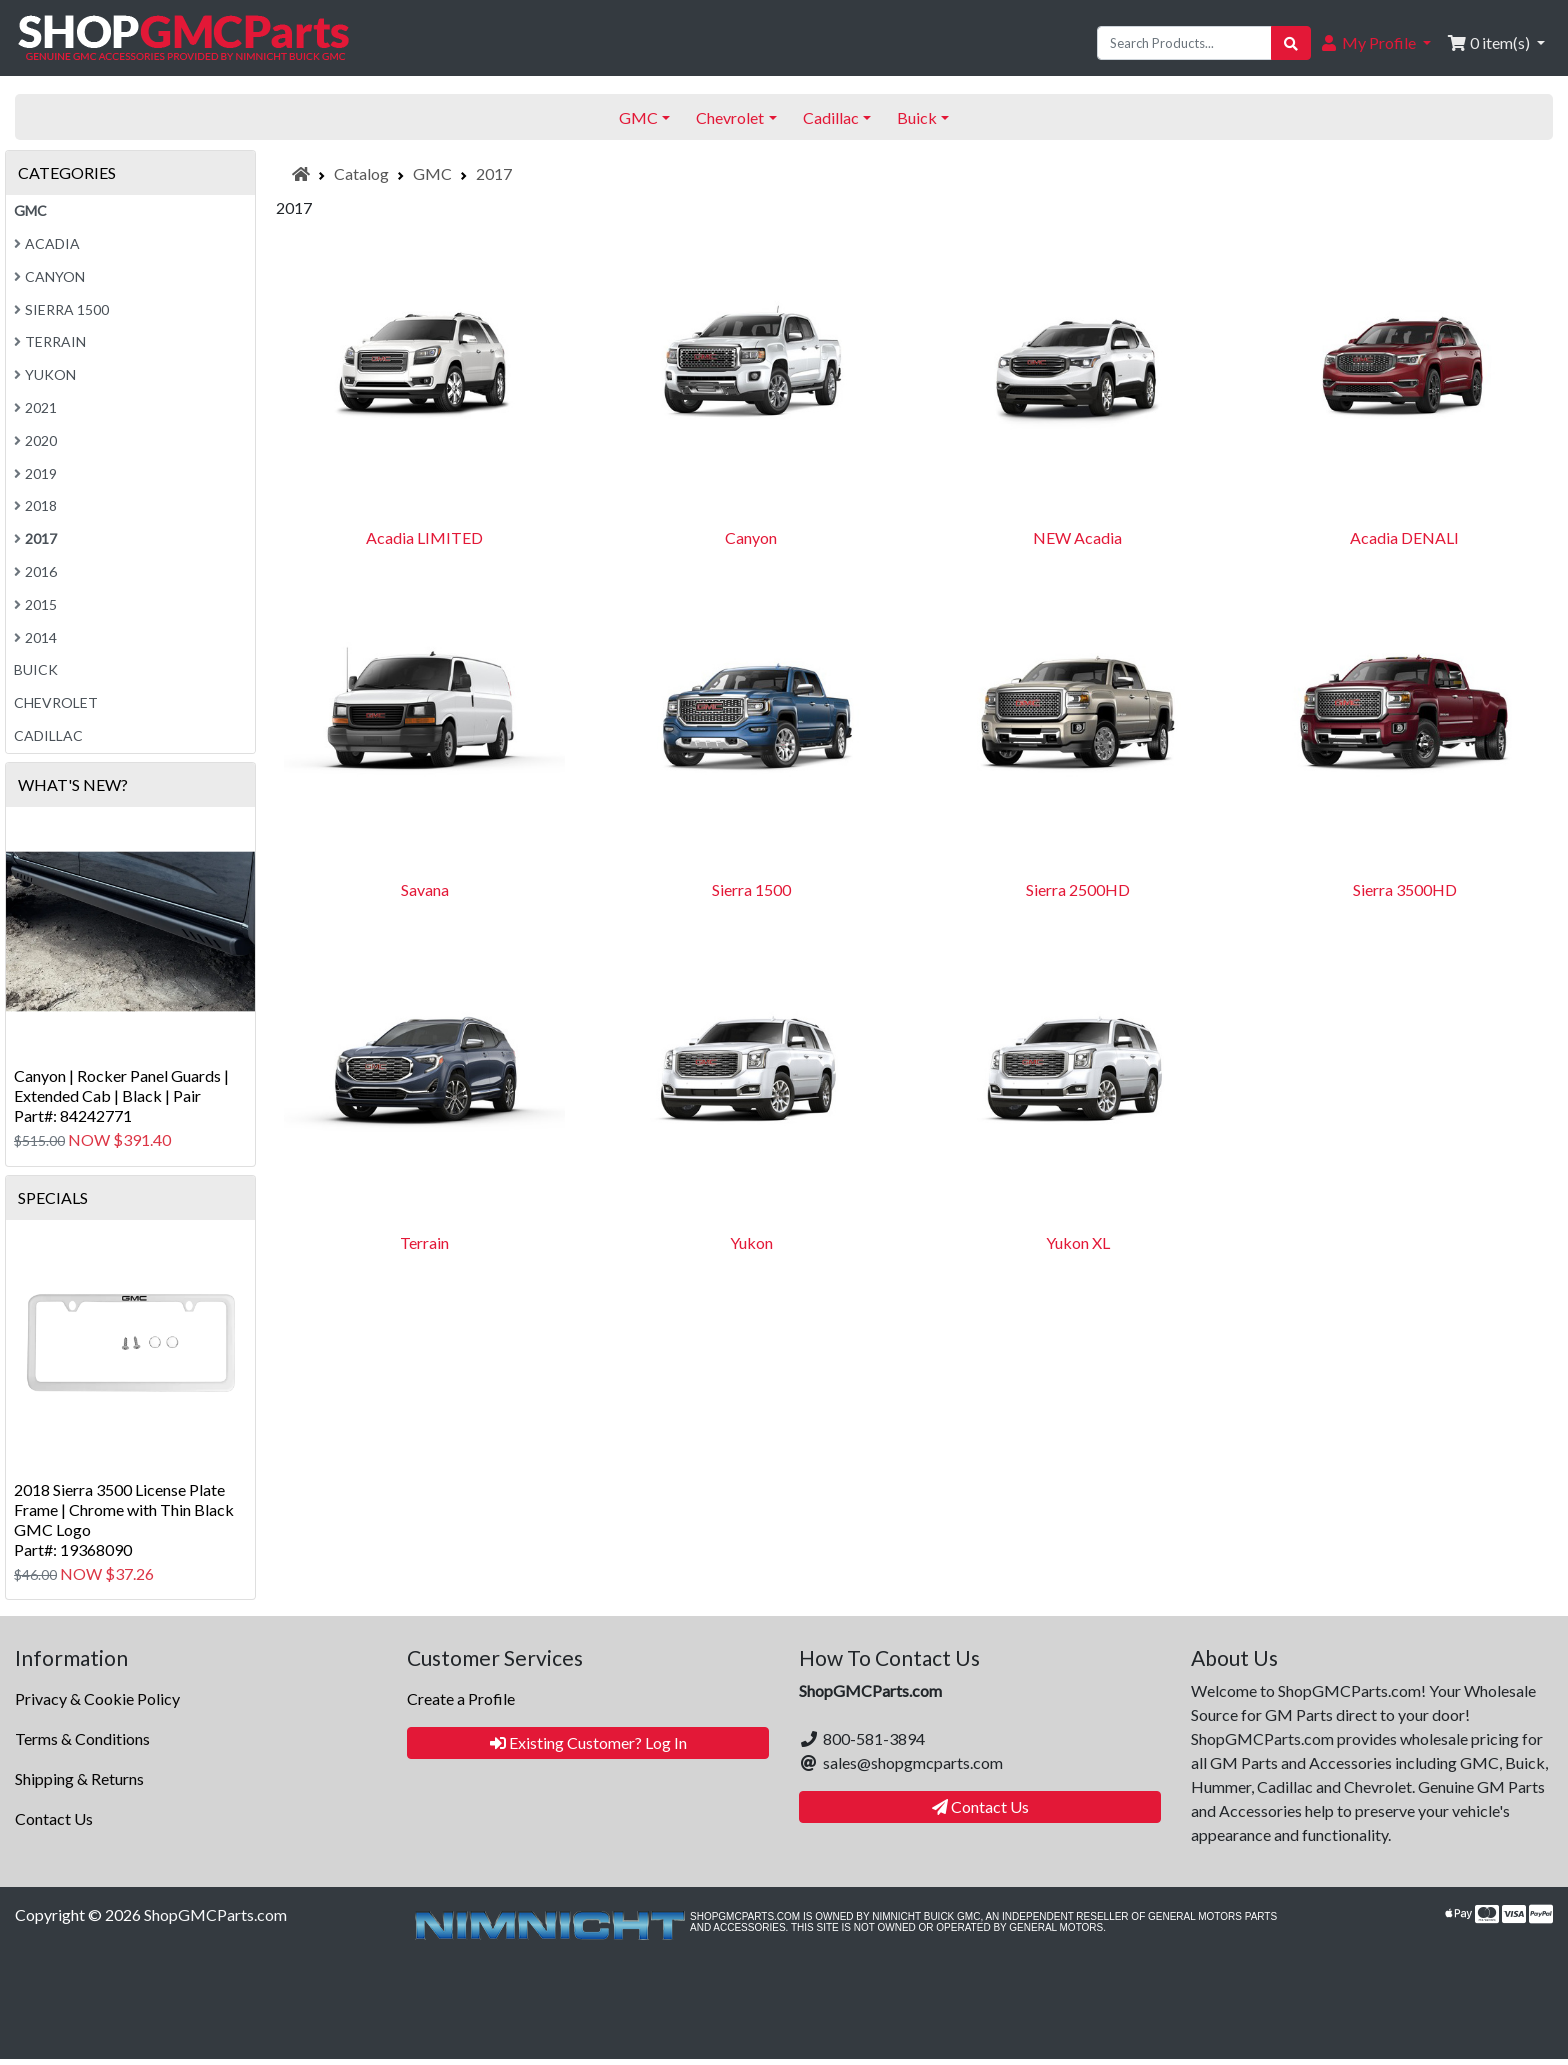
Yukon (751, 1242)
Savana (425, 889)
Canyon (751, 537)
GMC (432, 173)
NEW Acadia (1077, 537)
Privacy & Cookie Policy (97, 1698)
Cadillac (48, 735)
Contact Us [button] (980, 1806)
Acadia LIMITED (424, 537)
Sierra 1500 (751, 889)
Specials (53, 1197)
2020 (35, 440)
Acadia (47, 243)
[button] (1375, 43)
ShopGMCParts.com (215, 1914)
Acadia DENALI (1404, 537)
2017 (494, 173)
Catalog (361, 173)
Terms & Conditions (82, 1738)
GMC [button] (638, 117)
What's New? (73, 784)
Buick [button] (917, 117)
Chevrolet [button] (730, 117)
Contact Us (54, 1818)
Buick (36, 669)
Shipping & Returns (79, 1778)
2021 (35, 407)
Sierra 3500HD (1405, 889)
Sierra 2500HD (1078, 889)
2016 (35, 571)
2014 (35, 637)
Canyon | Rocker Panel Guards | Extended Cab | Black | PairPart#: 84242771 (121, 1095)
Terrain (424, 1242)
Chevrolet (56, 702)
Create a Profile (461, 1698)
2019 (35, 473)
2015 (35, 604)
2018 (35, 505)
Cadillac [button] (831, 117)
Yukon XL (1078, 1242)
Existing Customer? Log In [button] (588, 1742)
